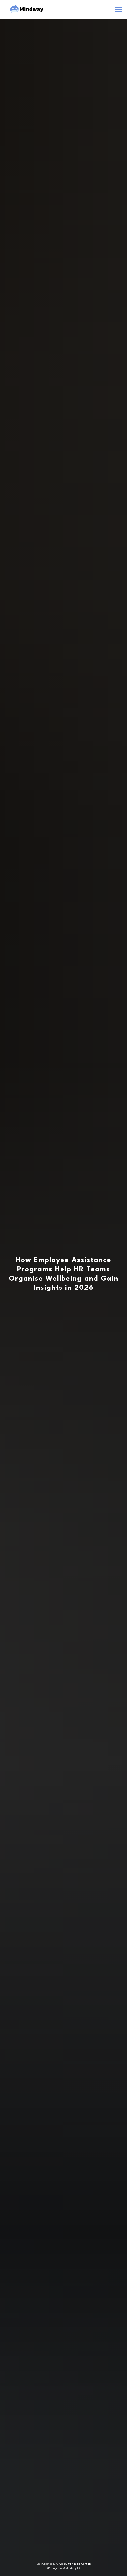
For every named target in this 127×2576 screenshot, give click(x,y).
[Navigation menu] (118, 9)
